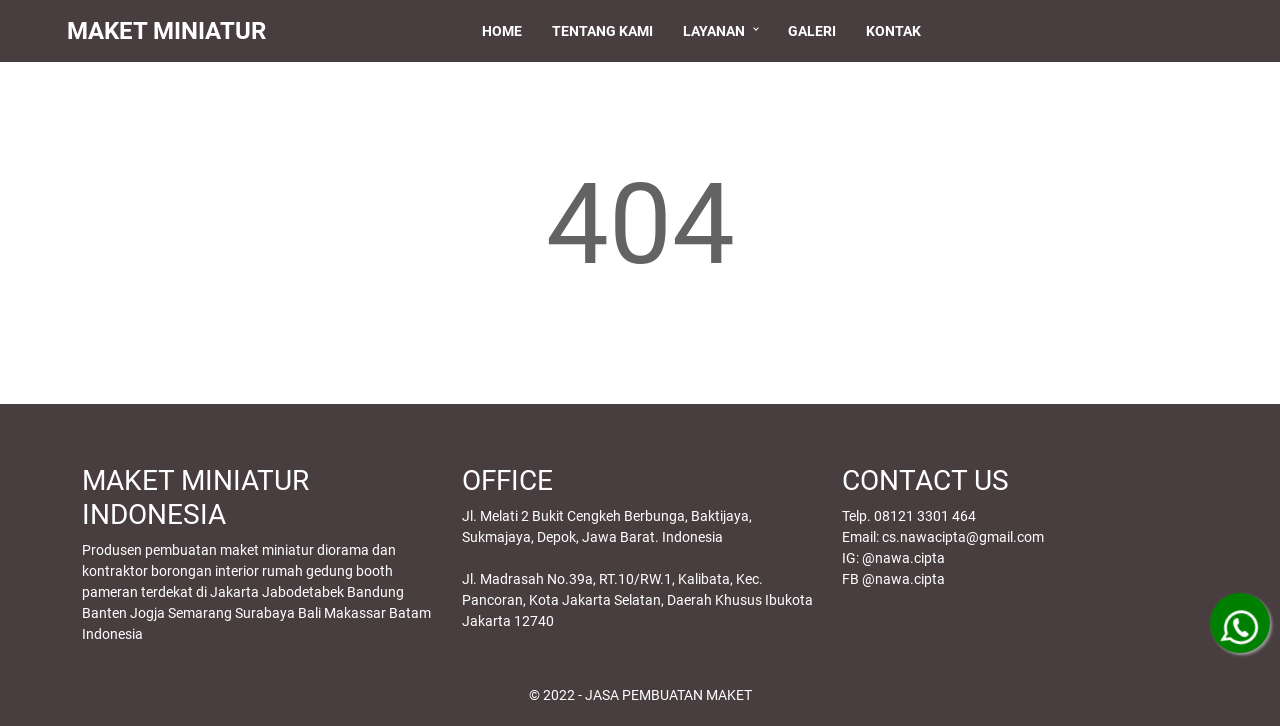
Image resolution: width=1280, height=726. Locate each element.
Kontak (897, 31)
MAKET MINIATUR (175, 31)
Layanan (718, 31)
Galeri (816, 31)
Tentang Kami (606, 31)
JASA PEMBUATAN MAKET (668, 695)
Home (506, 31)
